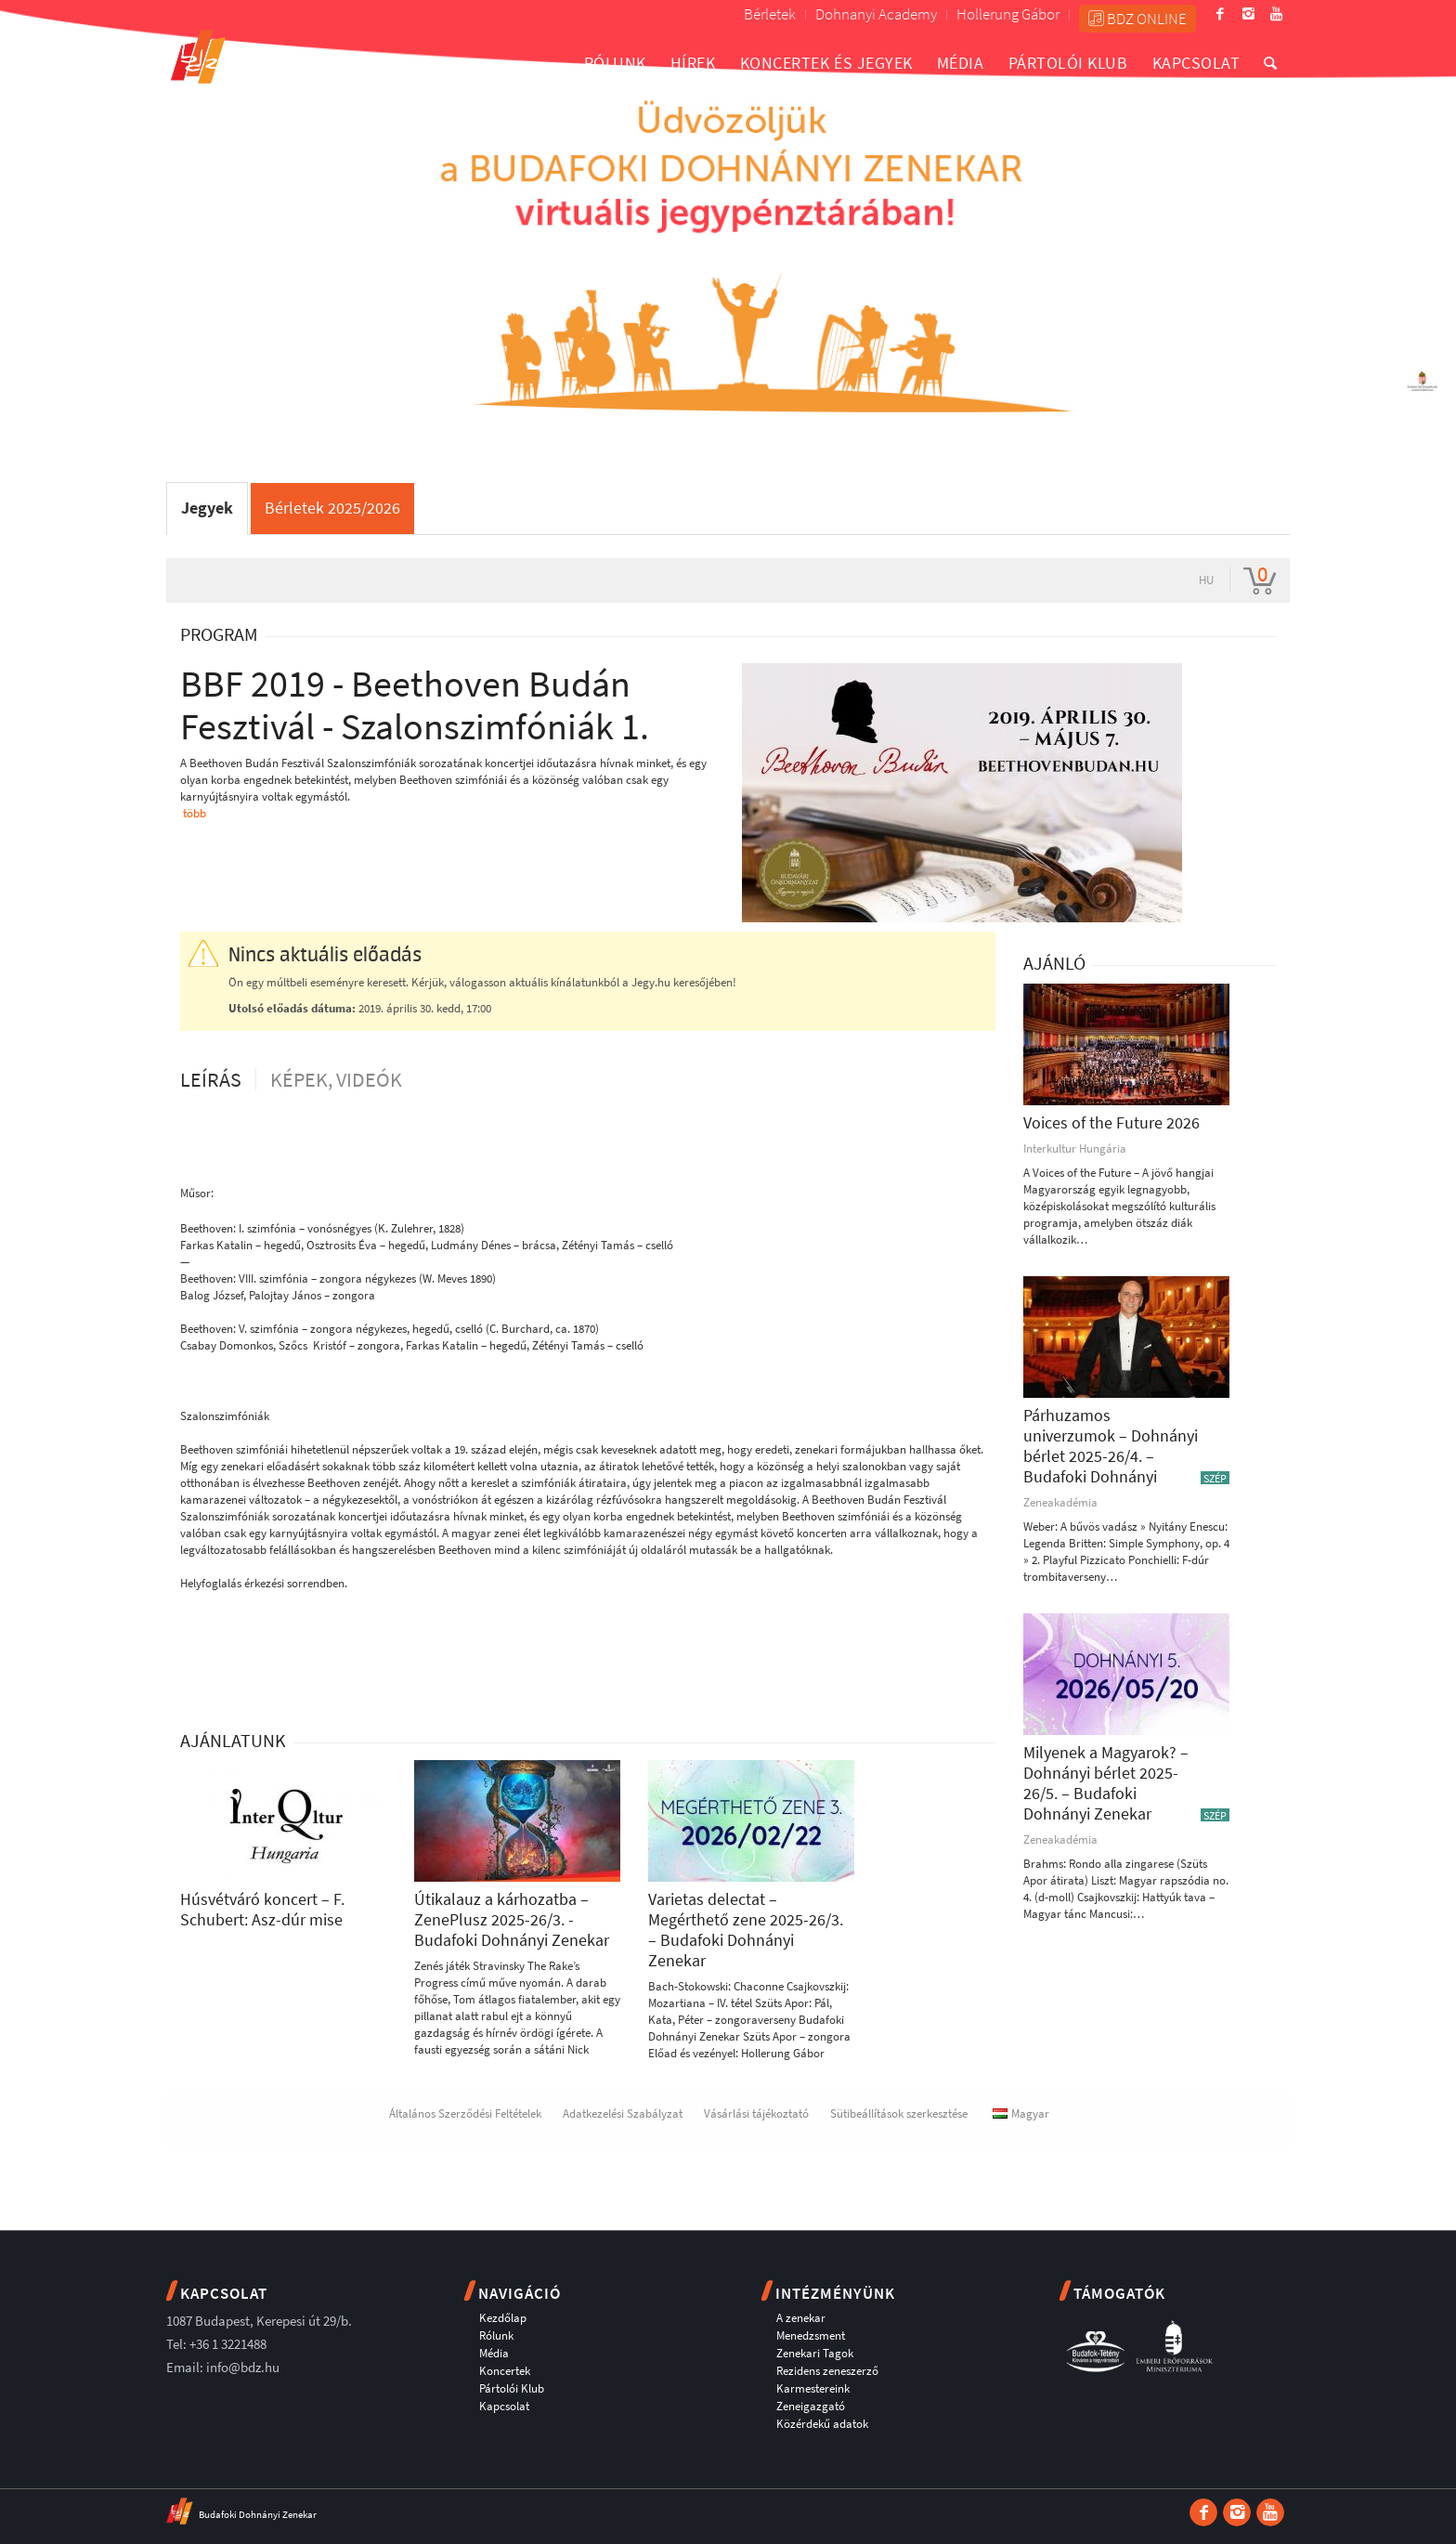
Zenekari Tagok (814, 2353)
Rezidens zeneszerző (827, 2371)
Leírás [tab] (210, 1079)
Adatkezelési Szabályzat (622, 2113)
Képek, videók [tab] (336, 1079)
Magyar (1021, 2113)
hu (1206, 580)
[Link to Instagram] (1248, 14)
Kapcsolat (504, 2406)
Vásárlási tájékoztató (756, 2113)
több (194, 813)
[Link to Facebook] (1220, 14)
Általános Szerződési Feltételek (465, 2113)
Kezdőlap (502, 2318)
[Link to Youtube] (1276, 14)
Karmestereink (813, 2388)
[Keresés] (1271, 63)
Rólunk (496, 2335)
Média (494, 2353)
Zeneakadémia (1060, 1502)
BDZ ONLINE (1137, 18)
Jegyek (207, 507)
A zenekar (801, 2318)
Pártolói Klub (511, 2388)
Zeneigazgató (810, 2406)
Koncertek (504, 2371)
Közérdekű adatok (822, 2424)
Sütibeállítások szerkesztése (899, 2113)
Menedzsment (810, 2335)
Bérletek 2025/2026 (332, 507)
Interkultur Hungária (1074, 1148)
